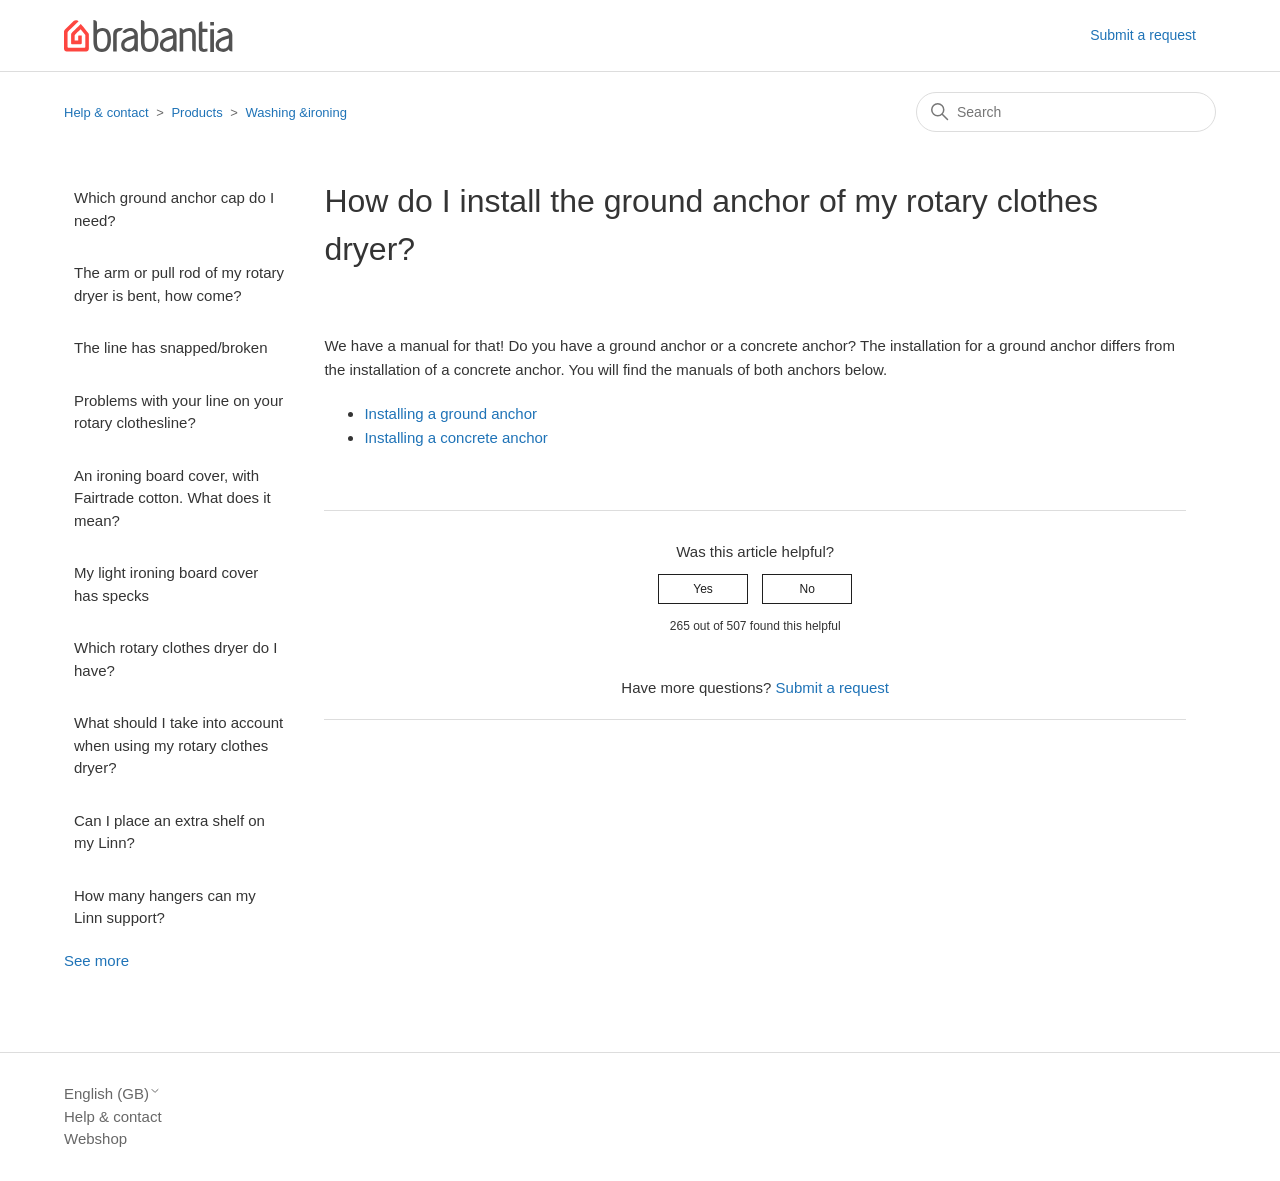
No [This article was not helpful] (807, 589)
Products (196, 112)
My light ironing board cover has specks (166, 584)
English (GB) (112, 1093)
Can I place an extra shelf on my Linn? (169, 832)
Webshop (95, 1138)
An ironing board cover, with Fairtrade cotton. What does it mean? (172, 498)
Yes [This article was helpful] (703, 589)
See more (96, 960)
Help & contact (106, 112)
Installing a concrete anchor (455, 437)
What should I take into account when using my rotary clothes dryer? (178, 745)
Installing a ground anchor (450, 413)
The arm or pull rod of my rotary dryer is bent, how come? (179, 284)
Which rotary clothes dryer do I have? (175, 659)
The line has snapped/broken (170, 347)
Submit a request (1143, 35)
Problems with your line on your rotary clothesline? (178, 412)
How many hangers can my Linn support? (165, 907)
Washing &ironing (296, 112)
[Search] (1066, 112)
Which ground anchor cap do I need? (174, 209)
